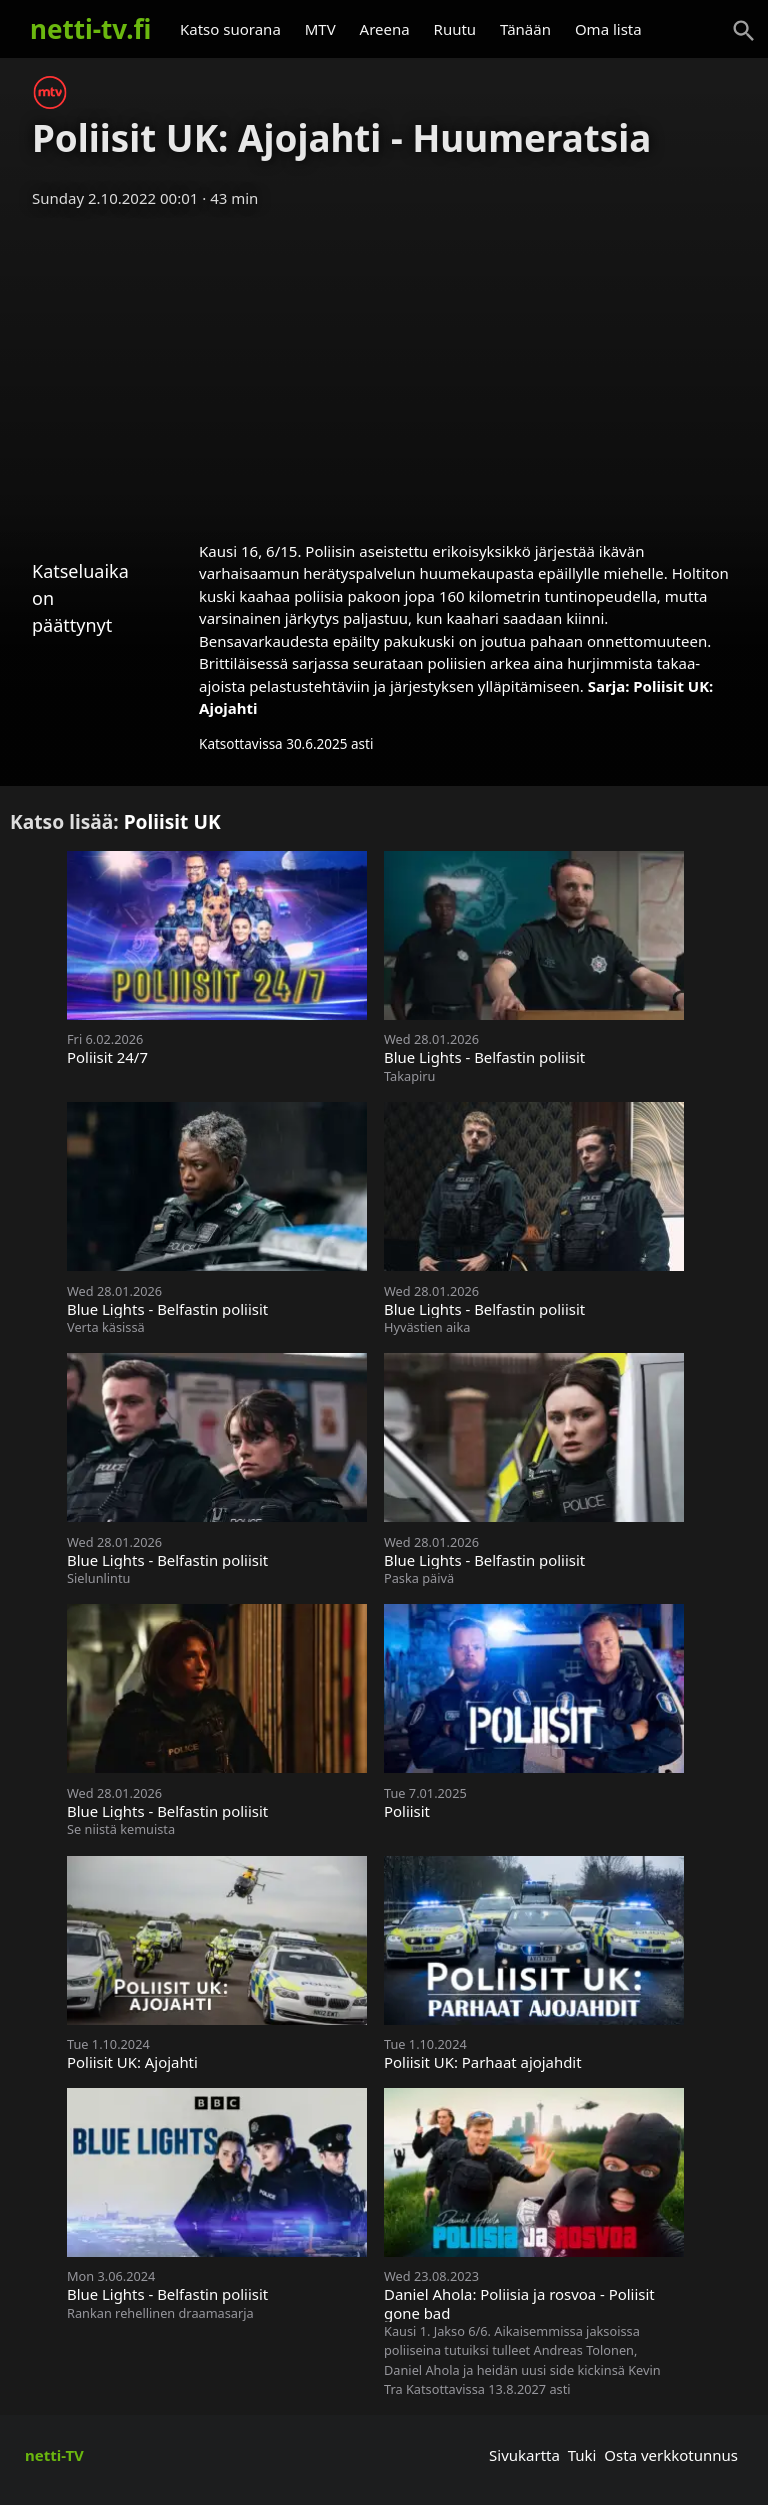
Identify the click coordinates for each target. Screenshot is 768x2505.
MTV (320, 29)
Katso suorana (230, 29)
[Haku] (744, 31)
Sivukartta (524, 2455)
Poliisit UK (172, 821)
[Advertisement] (384, 368)
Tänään (525, 29)
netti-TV (54, 2455)
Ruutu (455, 29)
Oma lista (608, 29)
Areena (385, 29)
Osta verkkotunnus (671, 2455)
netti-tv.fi (90, 29)
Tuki (582, 2455)
